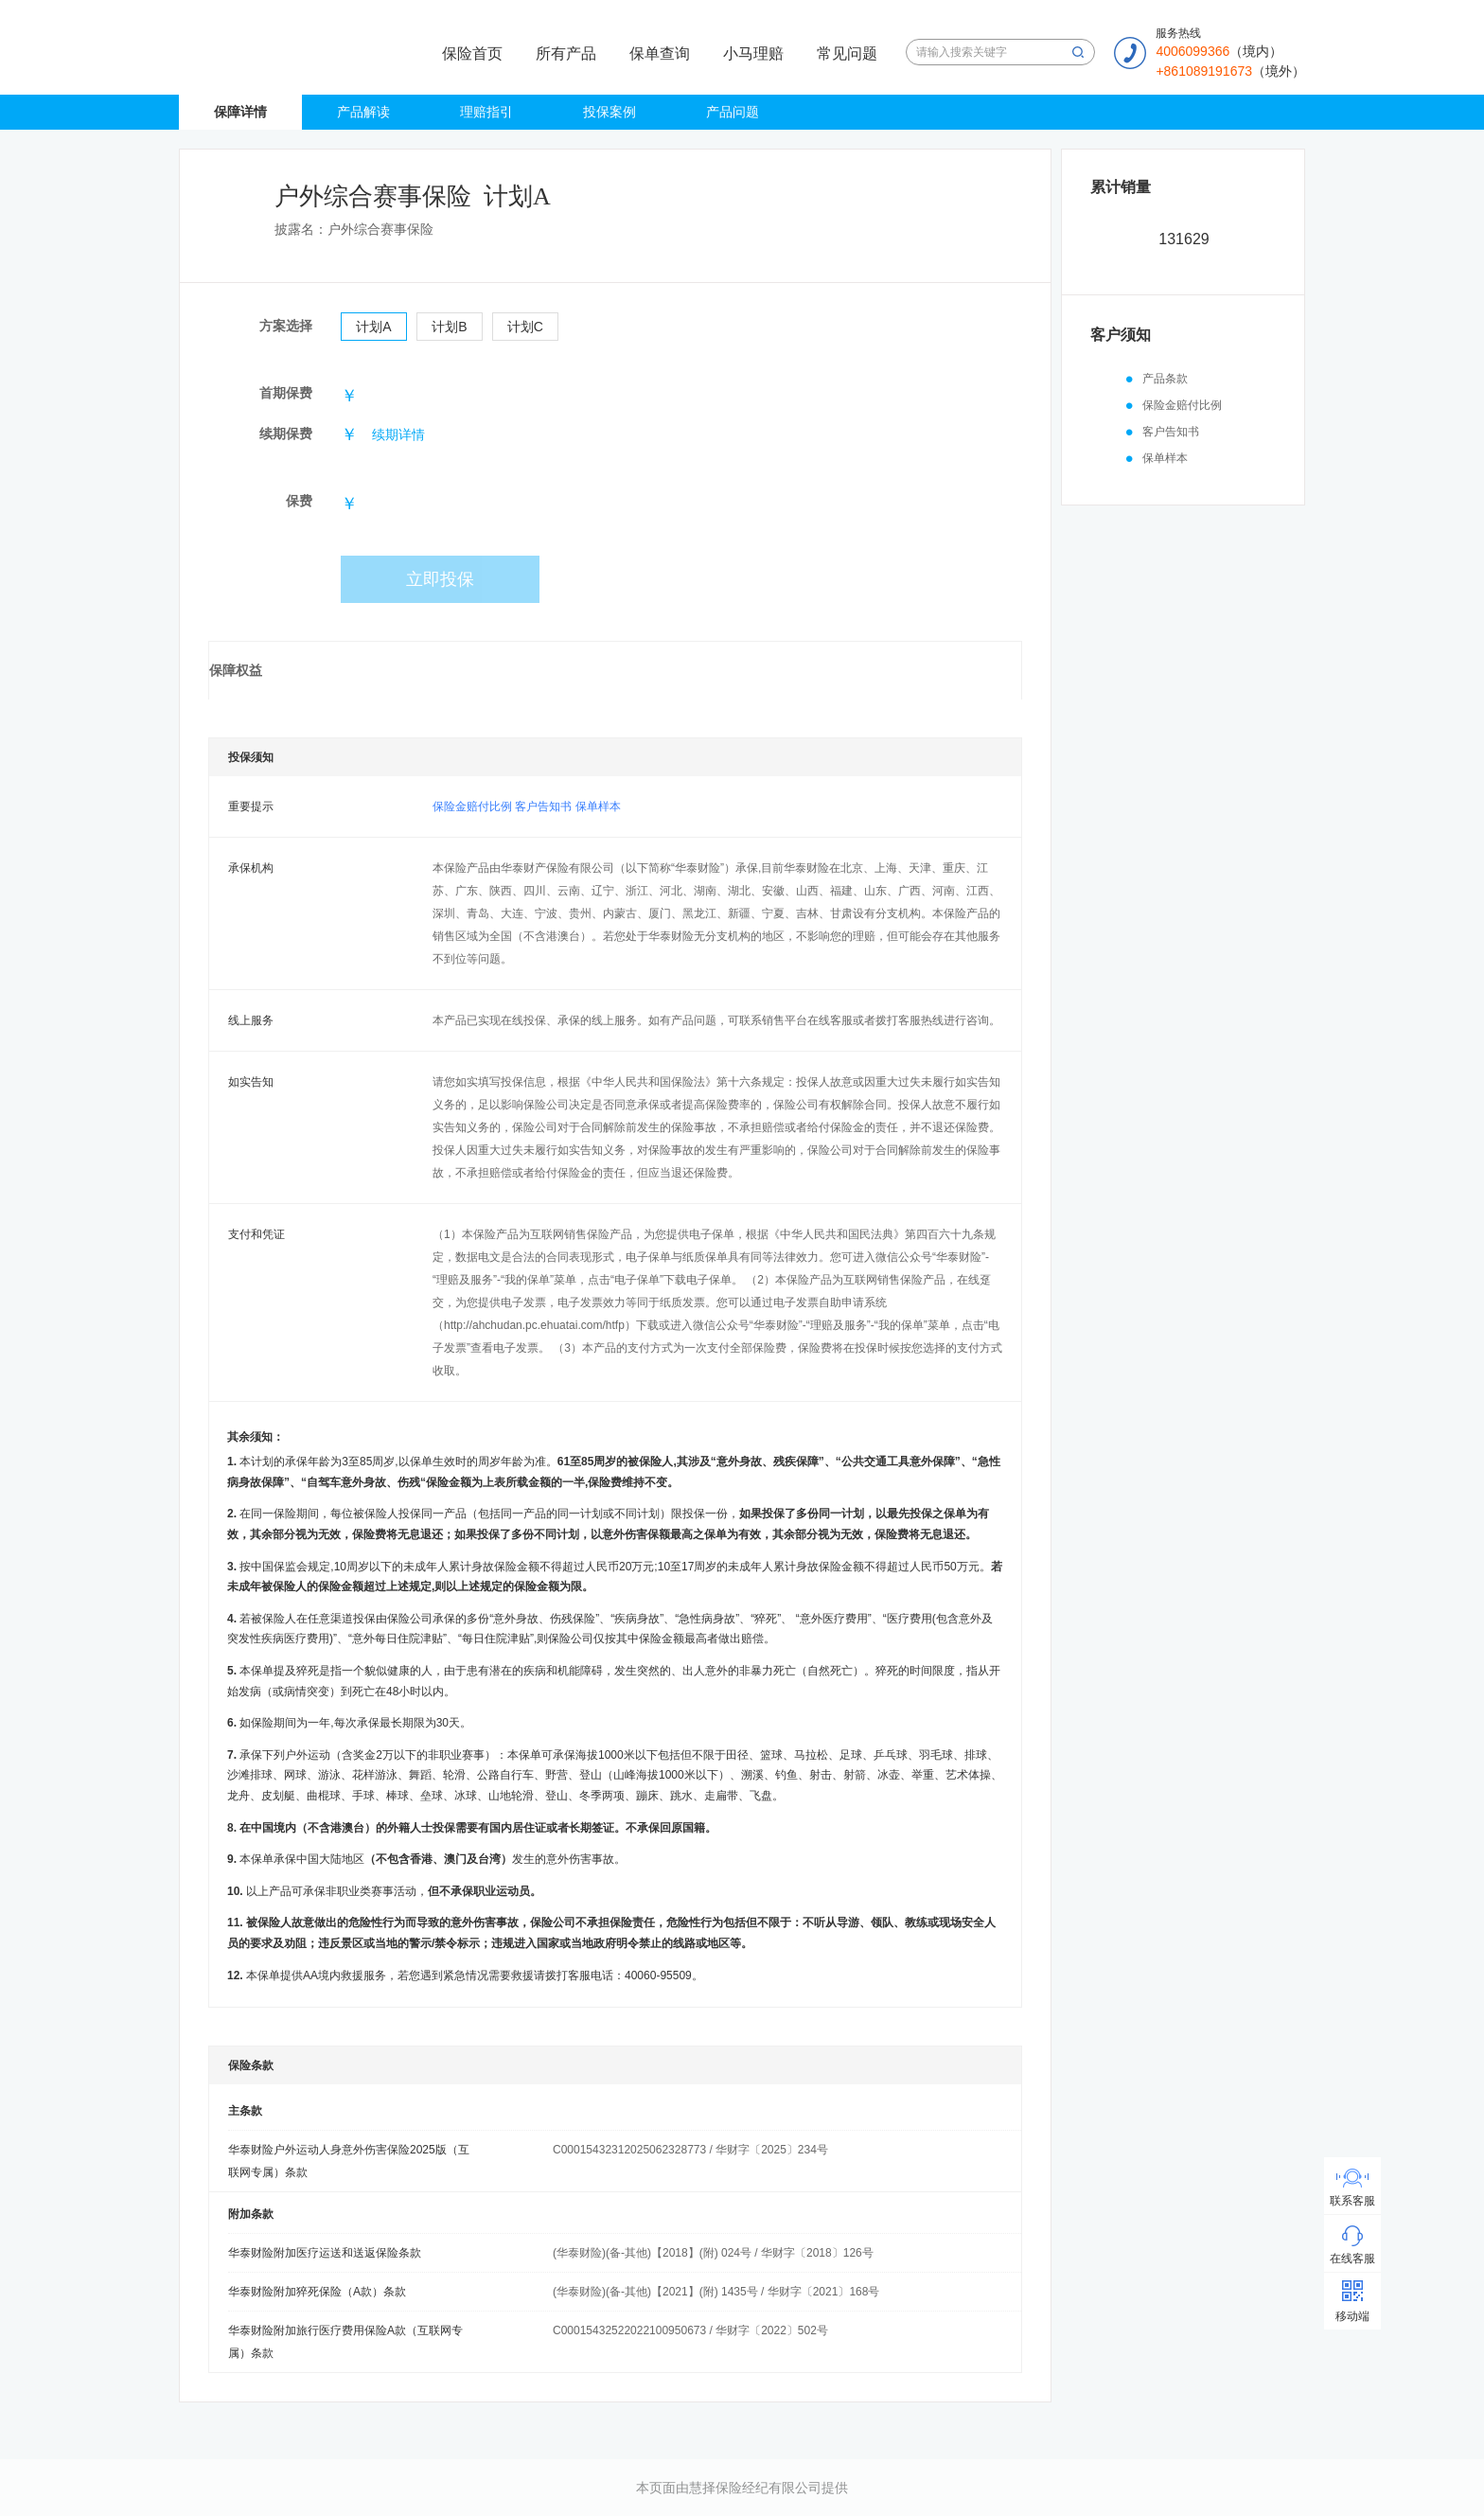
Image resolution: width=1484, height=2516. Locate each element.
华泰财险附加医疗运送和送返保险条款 (324, 2252)
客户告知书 (543, 806)
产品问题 (732, 111)
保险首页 (472, 53)
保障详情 (240, 111)
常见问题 (847, 53)
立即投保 (440, 579)
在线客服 (1352, 2258)
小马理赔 (753, 53)
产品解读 (363, 111)
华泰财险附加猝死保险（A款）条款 (317, 2291)
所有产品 (566, 53)
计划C (525, 326)
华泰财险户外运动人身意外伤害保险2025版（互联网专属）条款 (348, 2161)
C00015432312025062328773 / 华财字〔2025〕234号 (690, 2149)
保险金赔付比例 (472, 806)
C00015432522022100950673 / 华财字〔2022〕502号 (690, 2330)
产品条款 (1165, 378)
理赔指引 (486, 111)
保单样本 (598, 806)
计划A (373, 326)
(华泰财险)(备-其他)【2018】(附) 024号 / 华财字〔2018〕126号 (713, 2252)
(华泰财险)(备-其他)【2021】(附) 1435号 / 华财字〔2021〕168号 (716, 2291)
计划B (449, 326)
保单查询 (659, 53)
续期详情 (398, 434)
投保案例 (609, 111)
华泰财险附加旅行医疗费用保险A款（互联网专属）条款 (345, 2342)
